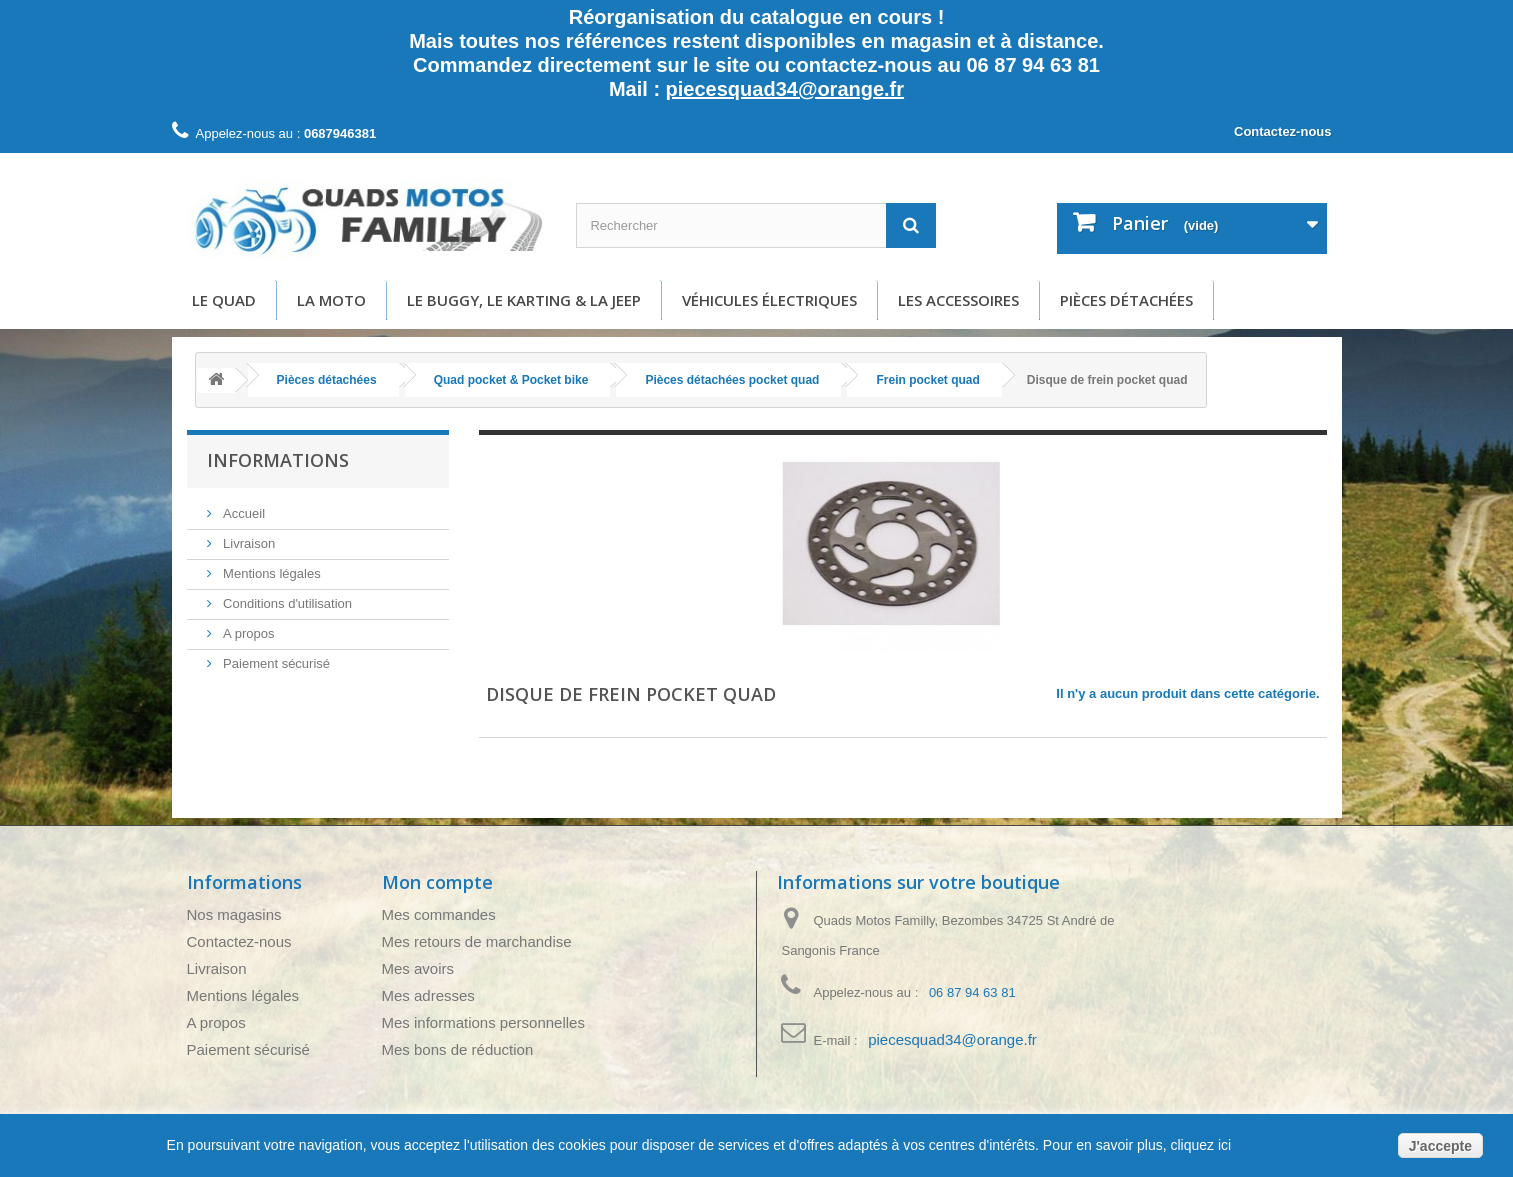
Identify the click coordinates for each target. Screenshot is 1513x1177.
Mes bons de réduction (458, 1049)
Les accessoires (958, 300)
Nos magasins (234, 914)
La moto (331, 300)
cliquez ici (1199, 1145)
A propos (247, 633)
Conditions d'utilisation (286, 603)
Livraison (248, 543)
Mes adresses (428, 995)
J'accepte (1440, 1146)
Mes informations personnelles (483, 1022)
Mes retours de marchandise (477, 941)
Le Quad (224, 300)
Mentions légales (270, 573)
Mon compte (437, 882)
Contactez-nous (1283, 131)
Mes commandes (439, 914)
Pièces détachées (1126, 300)
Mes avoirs (418, 968)
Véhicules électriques (769, 300)
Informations (278, 460)
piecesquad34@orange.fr (785, 89)
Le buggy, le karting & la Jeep (524, 300)
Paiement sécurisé (275, 663)
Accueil (243, 513)
